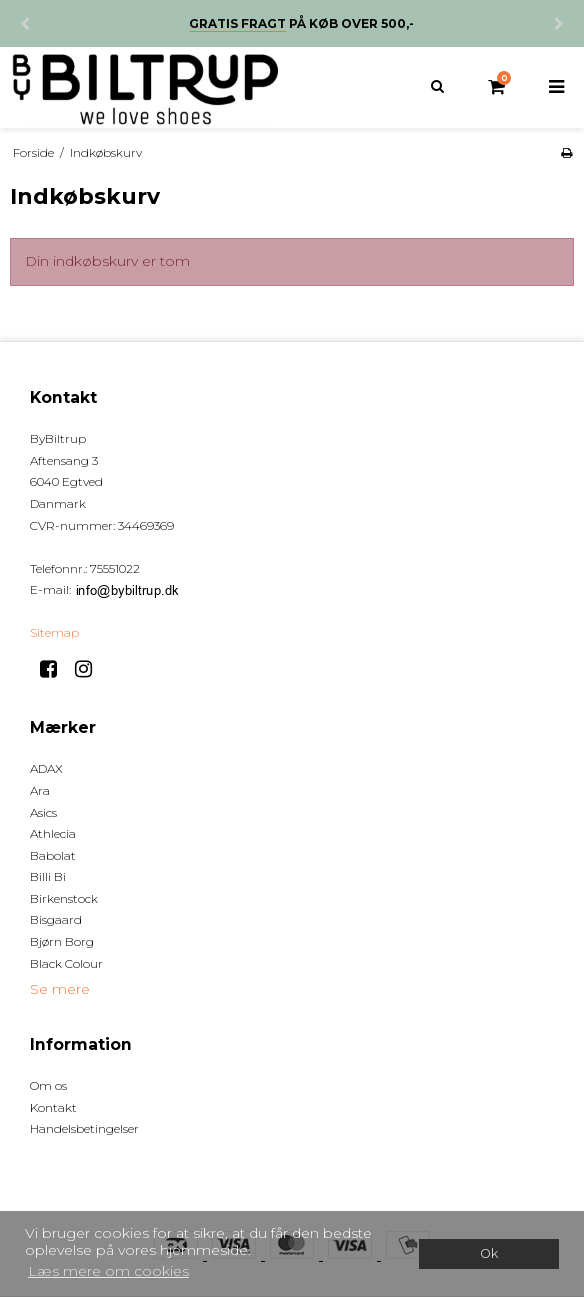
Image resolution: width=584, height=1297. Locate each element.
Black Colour (66, 963)
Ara (40, 790)
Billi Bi (48, 876)
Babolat (53, 855)
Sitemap (54, 632)
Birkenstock (64, 898)
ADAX (46, 768)
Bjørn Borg (62, 941)
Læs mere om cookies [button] (108, 1271)
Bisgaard (56, 919)
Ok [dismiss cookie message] (489, 1253)
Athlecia (53, 833)
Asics (43, 812)
